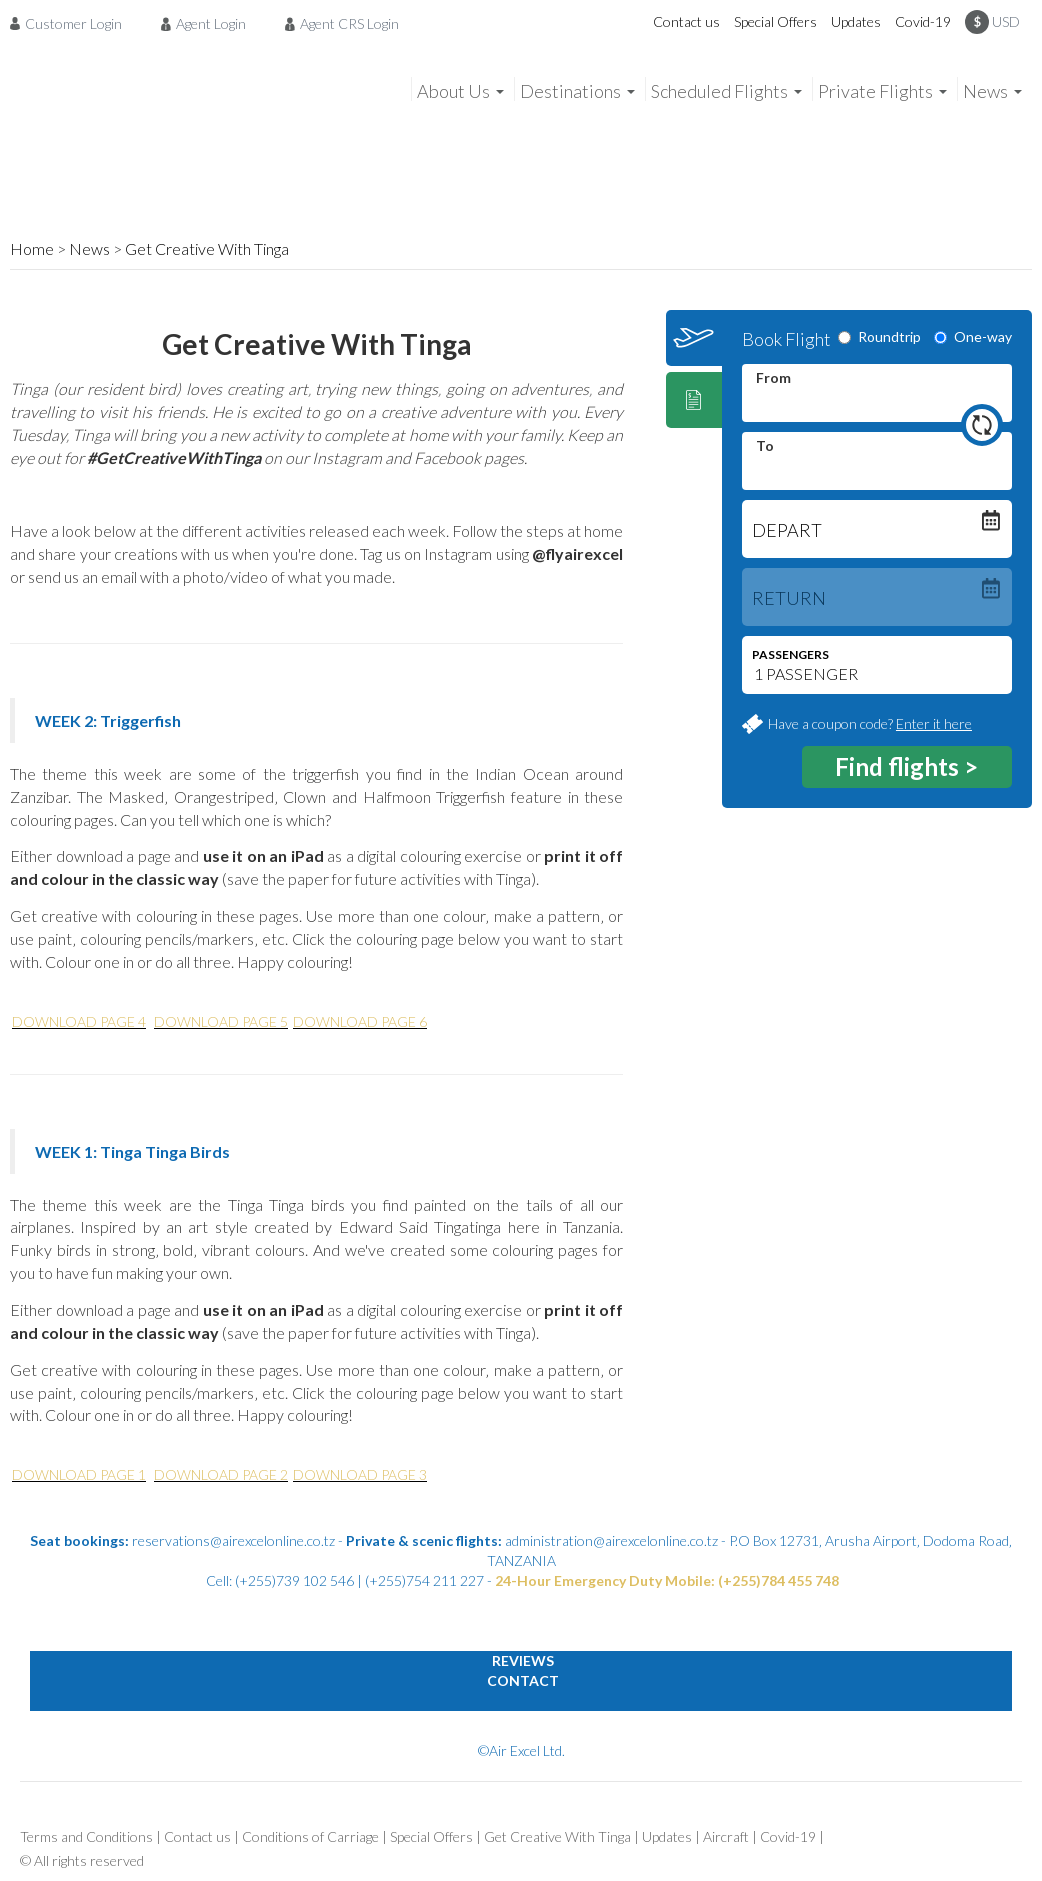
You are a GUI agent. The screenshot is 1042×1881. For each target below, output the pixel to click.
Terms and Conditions (86, 1836)
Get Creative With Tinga (207, 248)
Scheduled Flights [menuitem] (719, 91)
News (89, 248)
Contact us (686, 21)
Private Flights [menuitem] (875, 91)
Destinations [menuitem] (570, 91)
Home (32, 248)
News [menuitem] (985, 91)
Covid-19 (923, 21)
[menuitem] (71, 23)
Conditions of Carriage (310, 1836)
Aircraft (726, 1836)
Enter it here (934, 723)
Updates (856, 21)
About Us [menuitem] (453, 91)
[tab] (694, 338)
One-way (973, 336)
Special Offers (775, 21)
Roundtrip (879, 336)
